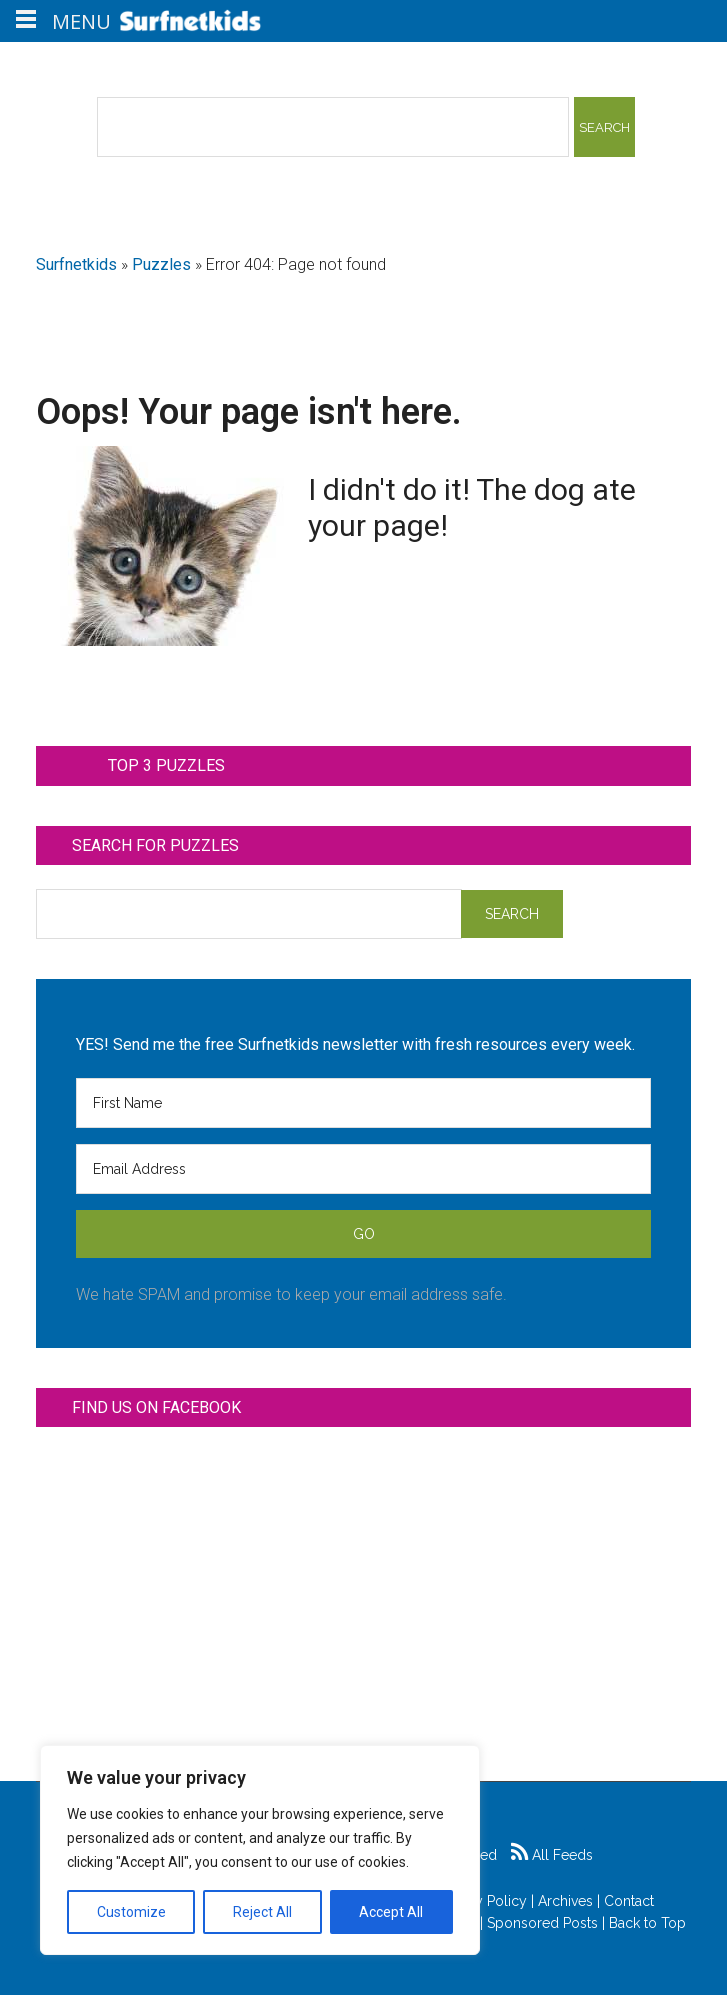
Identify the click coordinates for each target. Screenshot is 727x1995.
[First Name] (363, 1103)
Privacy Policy (482, 1901)
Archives (565, 1901)
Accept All (391, 1912)
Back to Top (647, 1923)
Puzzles (161, 264)
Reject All (262, 1912)
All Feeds (552, 1855)
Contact (629, 1901)
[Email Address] (363, 1169)
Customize (131, 1912)
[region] (260, 1850)
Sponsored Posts (542, 1923)
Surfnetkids (76, 264)
